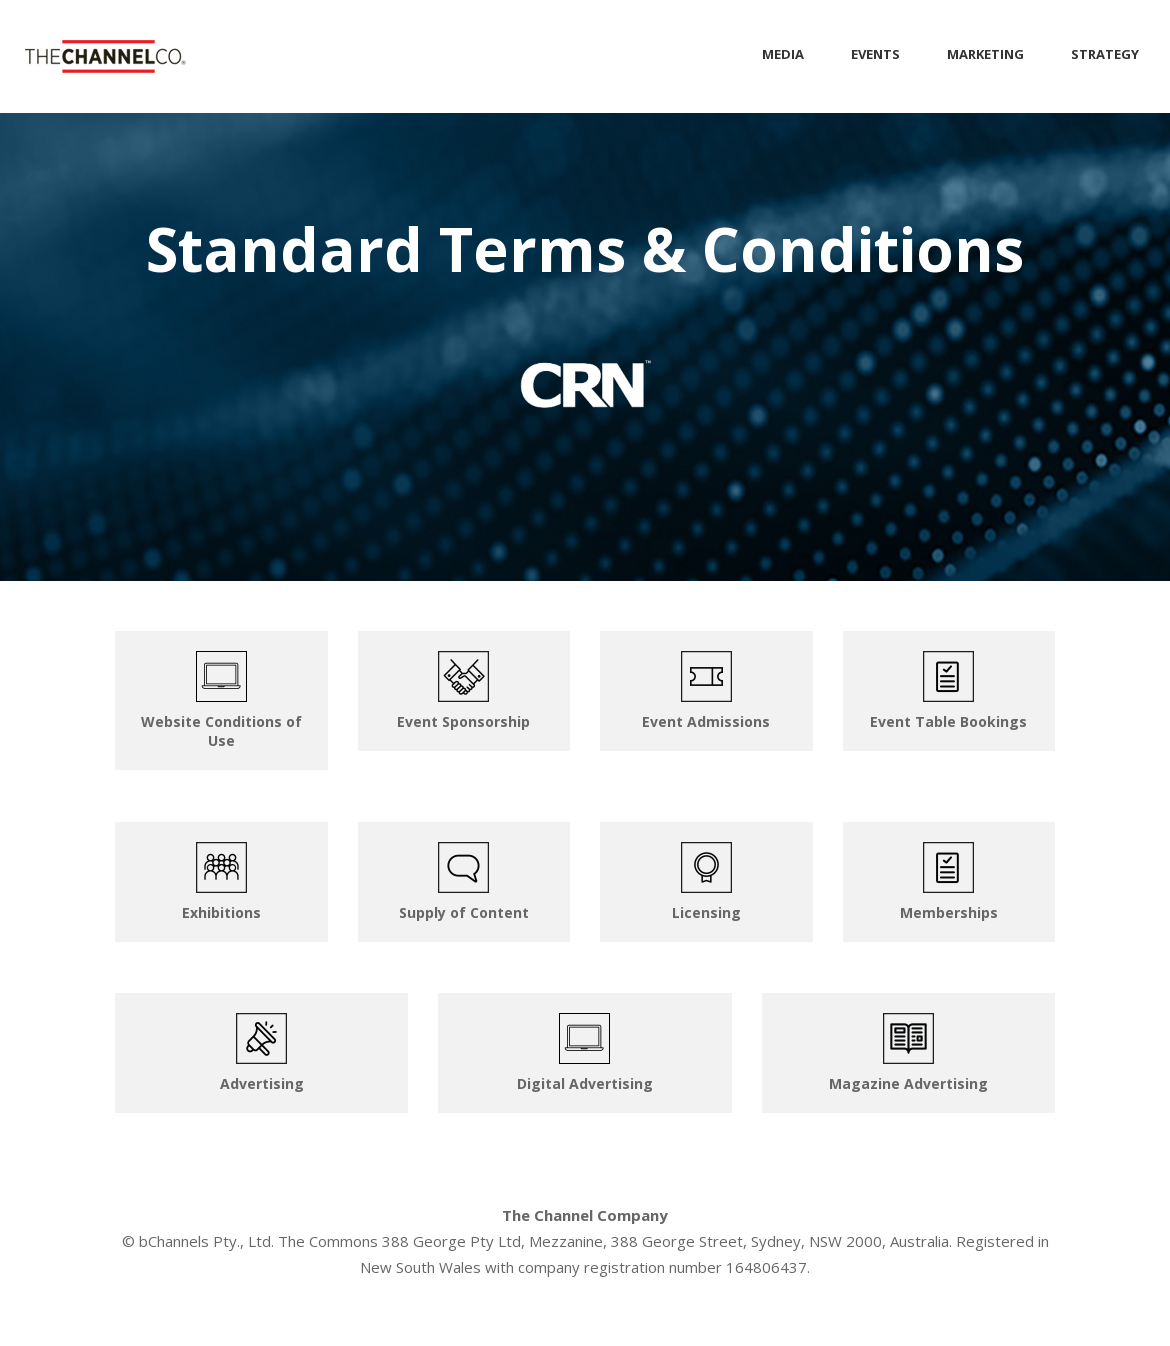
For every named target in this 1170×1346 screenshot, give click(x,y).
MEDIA (783, 54)
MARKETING (985, 54)
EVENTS (875, 54)
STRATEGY (1105, 54)
